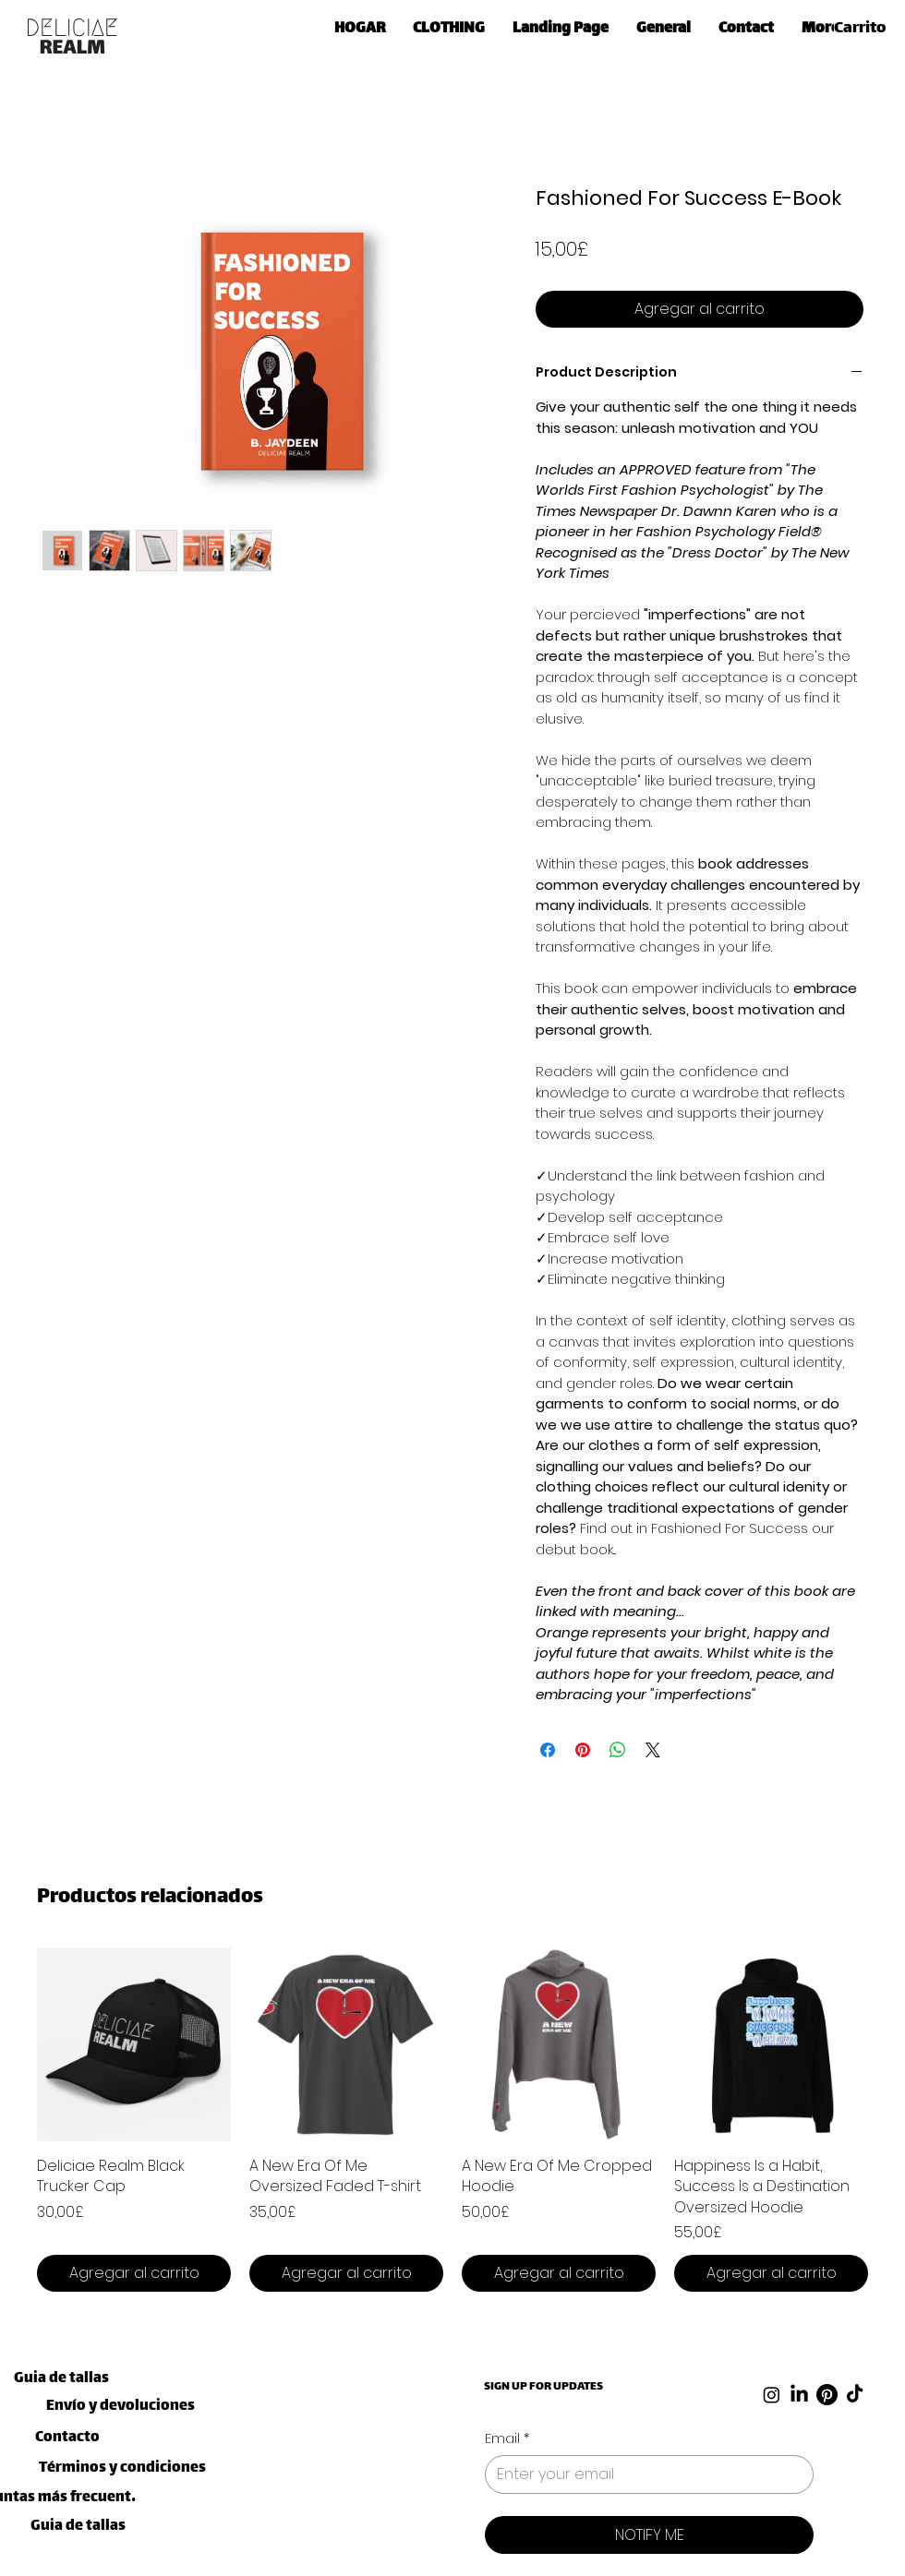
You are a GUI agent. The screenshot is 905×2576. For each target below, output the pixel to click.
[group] (452, 2119)
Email (507, 2439)
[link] (866, 26)
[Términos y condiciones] (122, 2468)
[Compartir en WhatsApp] (618, 1750)
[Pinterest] (827, 2394)
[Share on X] (653, 1750)
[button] (449, 25)
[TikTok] (854, 2394)
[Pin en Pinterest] (583, 1750)
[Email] (644, 2474)
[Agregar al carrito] (134, 2273)
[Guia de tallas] (61, 2378)
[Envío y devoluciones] (120, 2406)
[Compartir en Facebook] (548, 1750)
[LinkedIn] (799, 2394)
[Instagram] (771, 2394)
